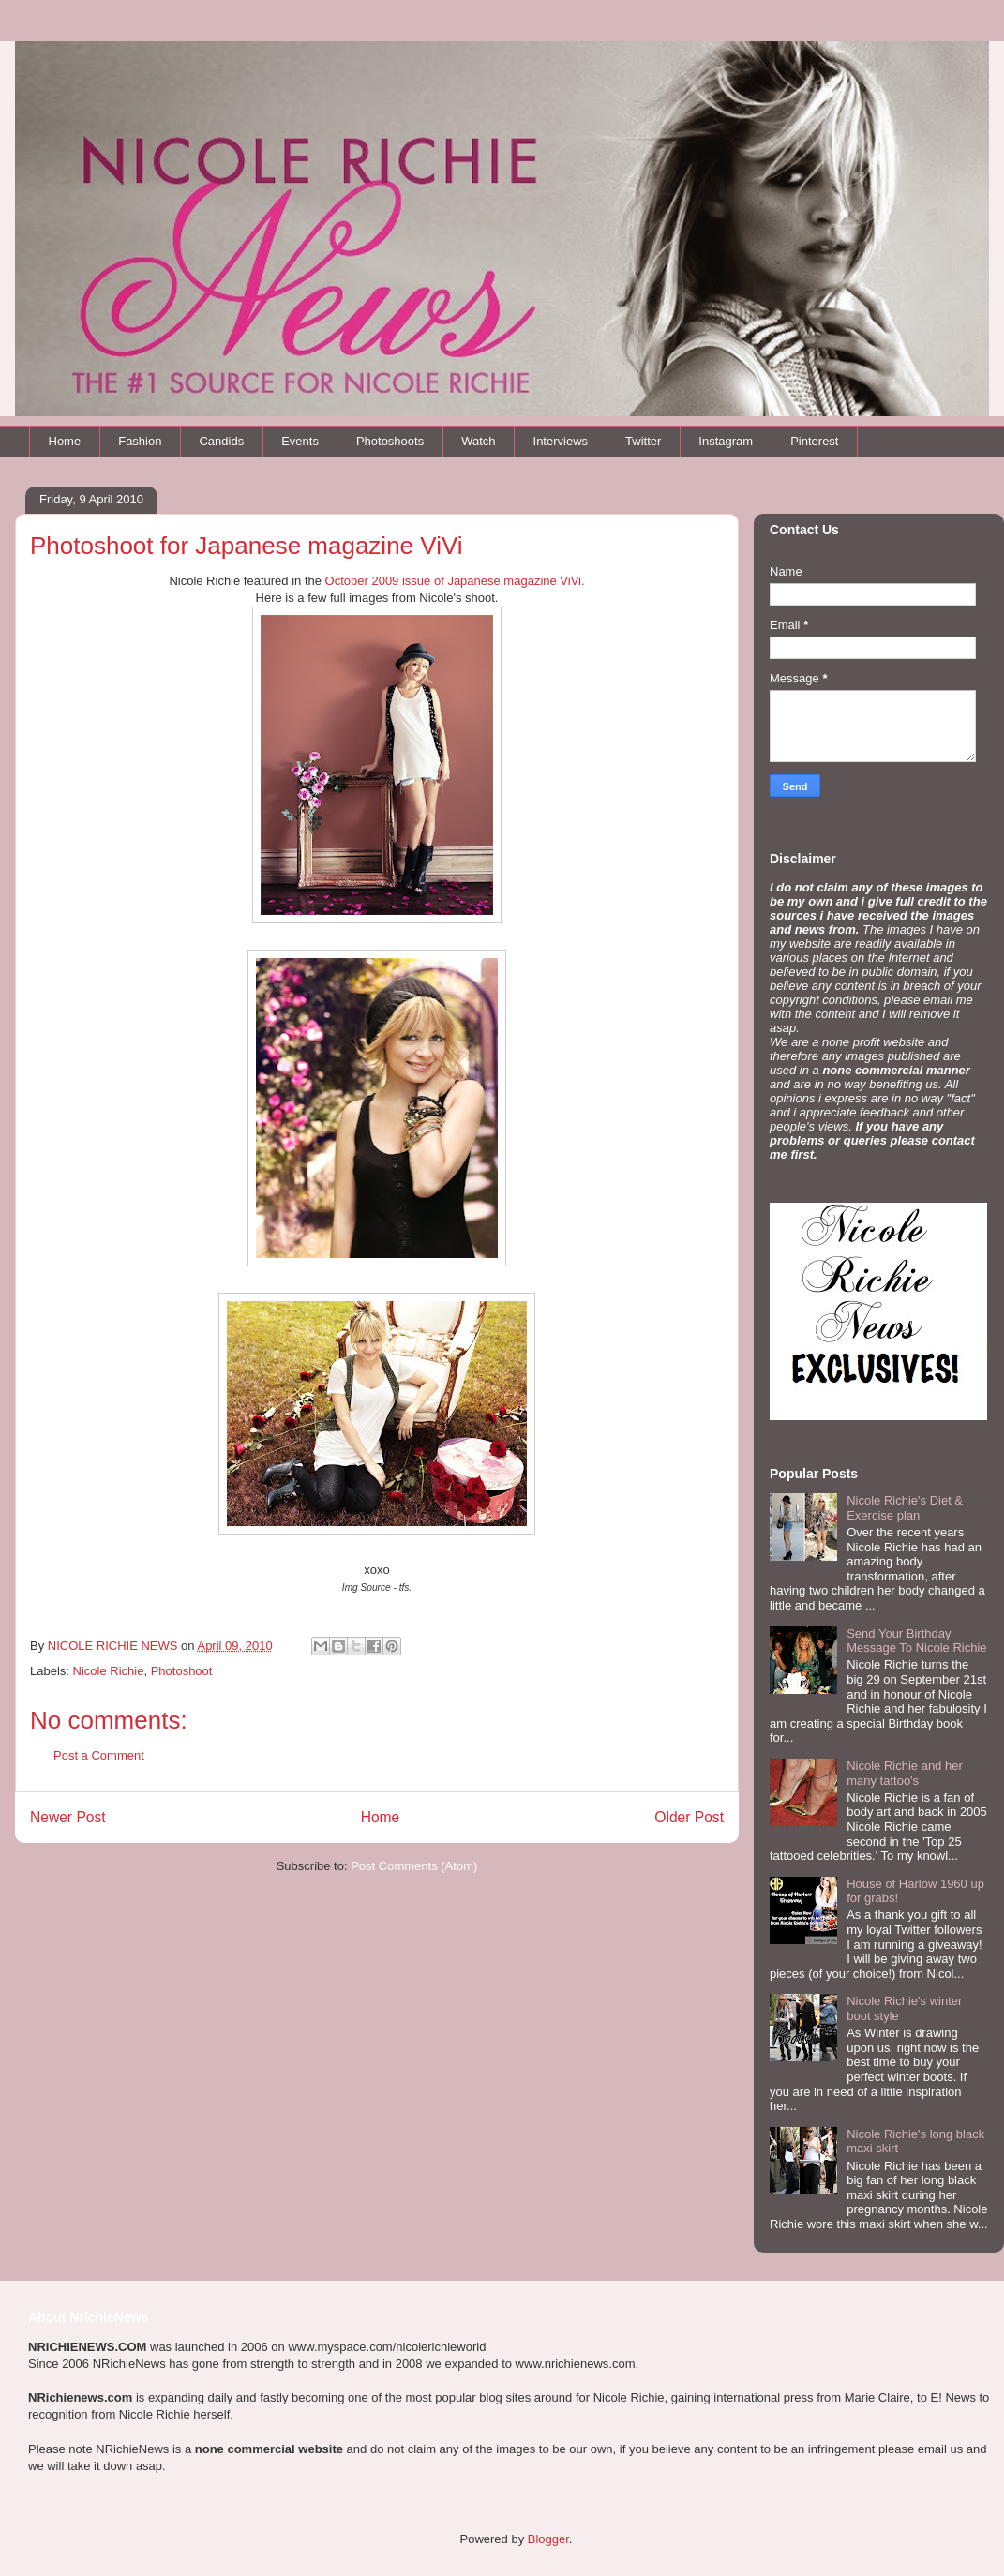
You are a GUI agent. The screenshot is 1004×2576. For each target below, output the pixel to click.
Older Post (689, 1817)
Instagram (725, 441)
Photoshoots (390, 441)
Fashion (139, 441)
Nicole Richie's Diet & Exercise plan (905, 1507)
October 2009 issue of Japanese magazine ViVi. (455, 581)
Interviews (561, 441)
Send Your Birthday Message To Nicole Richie (916, 1640)
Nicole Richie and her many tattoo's (905, 1773)
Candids (221, 441)
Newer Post (68, 1817)
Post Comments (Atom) (414, 1866)
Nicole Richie (108, 1671)
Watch (478, 441)
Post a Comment (98, 1755)
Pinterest (814, 441)
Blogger (548, 2539)
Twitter (643, 441)
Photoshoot (182, 1671)
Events (300, 441)
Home (65, 441)
